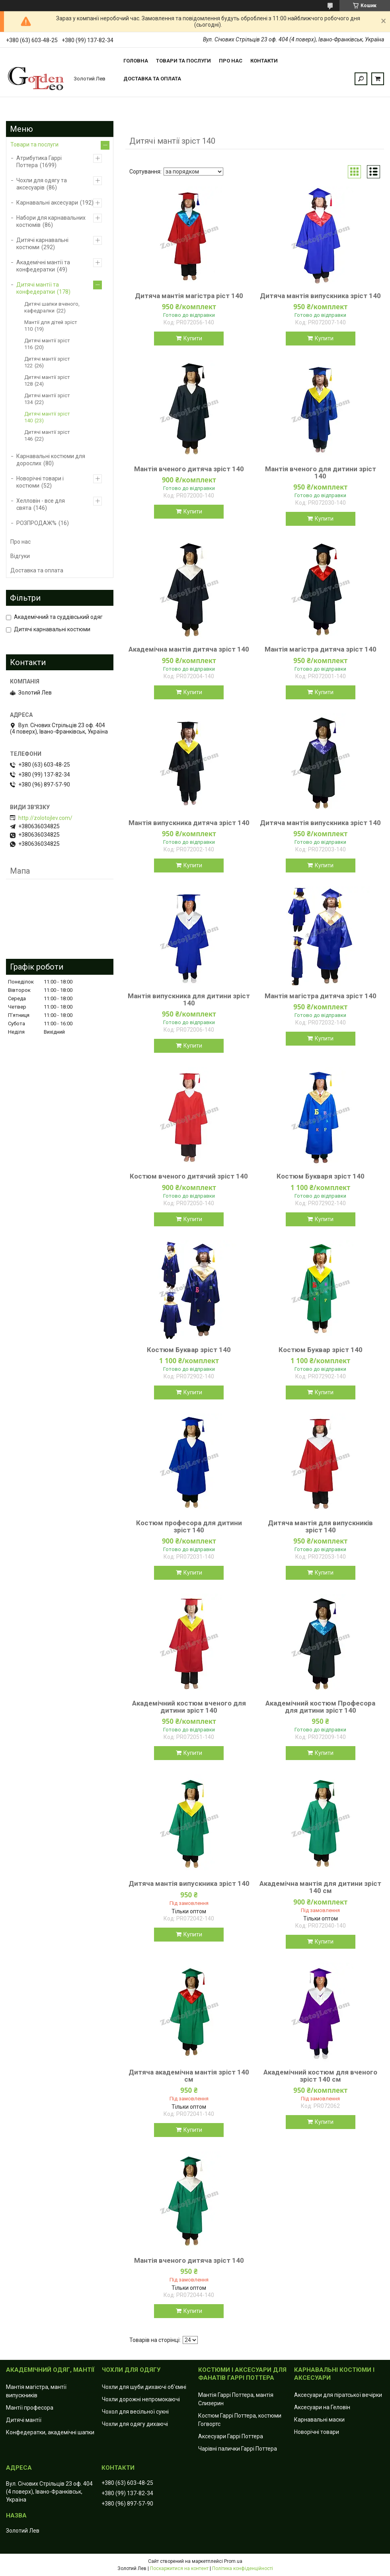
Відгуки (20, 556)
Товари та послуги (183, 61)
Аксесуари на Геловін (322, 2407)
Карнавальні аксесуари (47, 202)
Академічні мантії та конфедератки (43, 266)
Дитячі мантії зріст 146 (47, 435)
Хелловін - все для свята (40, 504)
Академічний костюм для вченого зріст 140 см (320, 2076)
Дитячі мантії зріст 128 (47, 380)
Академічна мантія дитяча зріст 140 (189, 649)
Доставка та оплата (152, 79)
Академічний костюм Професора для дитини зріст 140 (320, 1707)
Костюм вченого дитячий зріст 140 (189, 1176)
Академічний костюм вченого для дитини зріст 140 (189, 1707)
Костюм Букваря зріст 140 (321, 1176)
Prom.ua (233, 2561)
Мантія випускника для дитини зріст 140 (189, 999)
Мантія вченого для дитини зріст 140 (320, 472)
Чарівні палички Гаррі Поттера (237, 2448)
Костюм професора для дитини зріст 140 (189, 1526)
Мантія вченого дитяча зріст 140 (189, 468)
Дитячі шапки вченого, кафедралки (52, 307)
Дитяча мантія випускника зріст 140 (320, 295)
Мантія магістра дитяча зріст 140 (320, 649)
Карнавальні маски (319, 2419)
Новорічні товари (316, 2432)
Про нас (230, 61)
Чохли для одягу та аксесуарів (41, 184)
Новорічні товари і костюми (40, 482)
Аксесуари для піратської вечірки (338, 2395)
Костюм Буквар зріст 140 (189, 1349)
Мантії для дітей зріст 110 (50, 325)
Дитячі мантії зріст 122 (47, 362)
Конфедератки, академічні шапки (50, 2432)
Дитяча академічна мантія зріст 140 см (189, 2076)
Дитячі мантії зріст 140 (47, 417)
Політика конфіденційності (242, 2568)
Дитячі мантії (23, 2420)
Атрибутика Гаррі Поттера (39, 161)
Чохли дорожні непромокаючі (141, 2399)
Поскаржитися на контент (179, 2568)
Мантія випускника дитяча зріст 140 (189, 822)
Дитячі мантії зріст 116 (47, 344)
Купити (192, 338)
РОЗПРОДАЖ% (36, 523)
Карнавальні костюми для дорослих (50, 459)
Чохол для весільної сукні (135, 2411)
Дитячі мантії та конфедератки (37, 288)
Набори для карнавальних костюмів (51, 221)
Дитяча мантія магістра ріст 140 (189, 295)
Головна (135, 61)
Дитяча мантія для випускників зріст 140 (320, 1526)
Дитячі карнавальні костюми (42, 243)
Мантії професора (29, 2407)
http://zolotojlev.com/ (45, 818)
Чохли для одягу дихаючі (135, 2424)
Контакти (264, 61)
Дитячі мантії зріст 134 (47, 398)
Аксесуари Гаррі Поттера (230, 2436)
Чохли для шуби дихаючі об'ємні (144, 2387)
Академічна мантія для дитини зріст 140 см (320, 1887)
